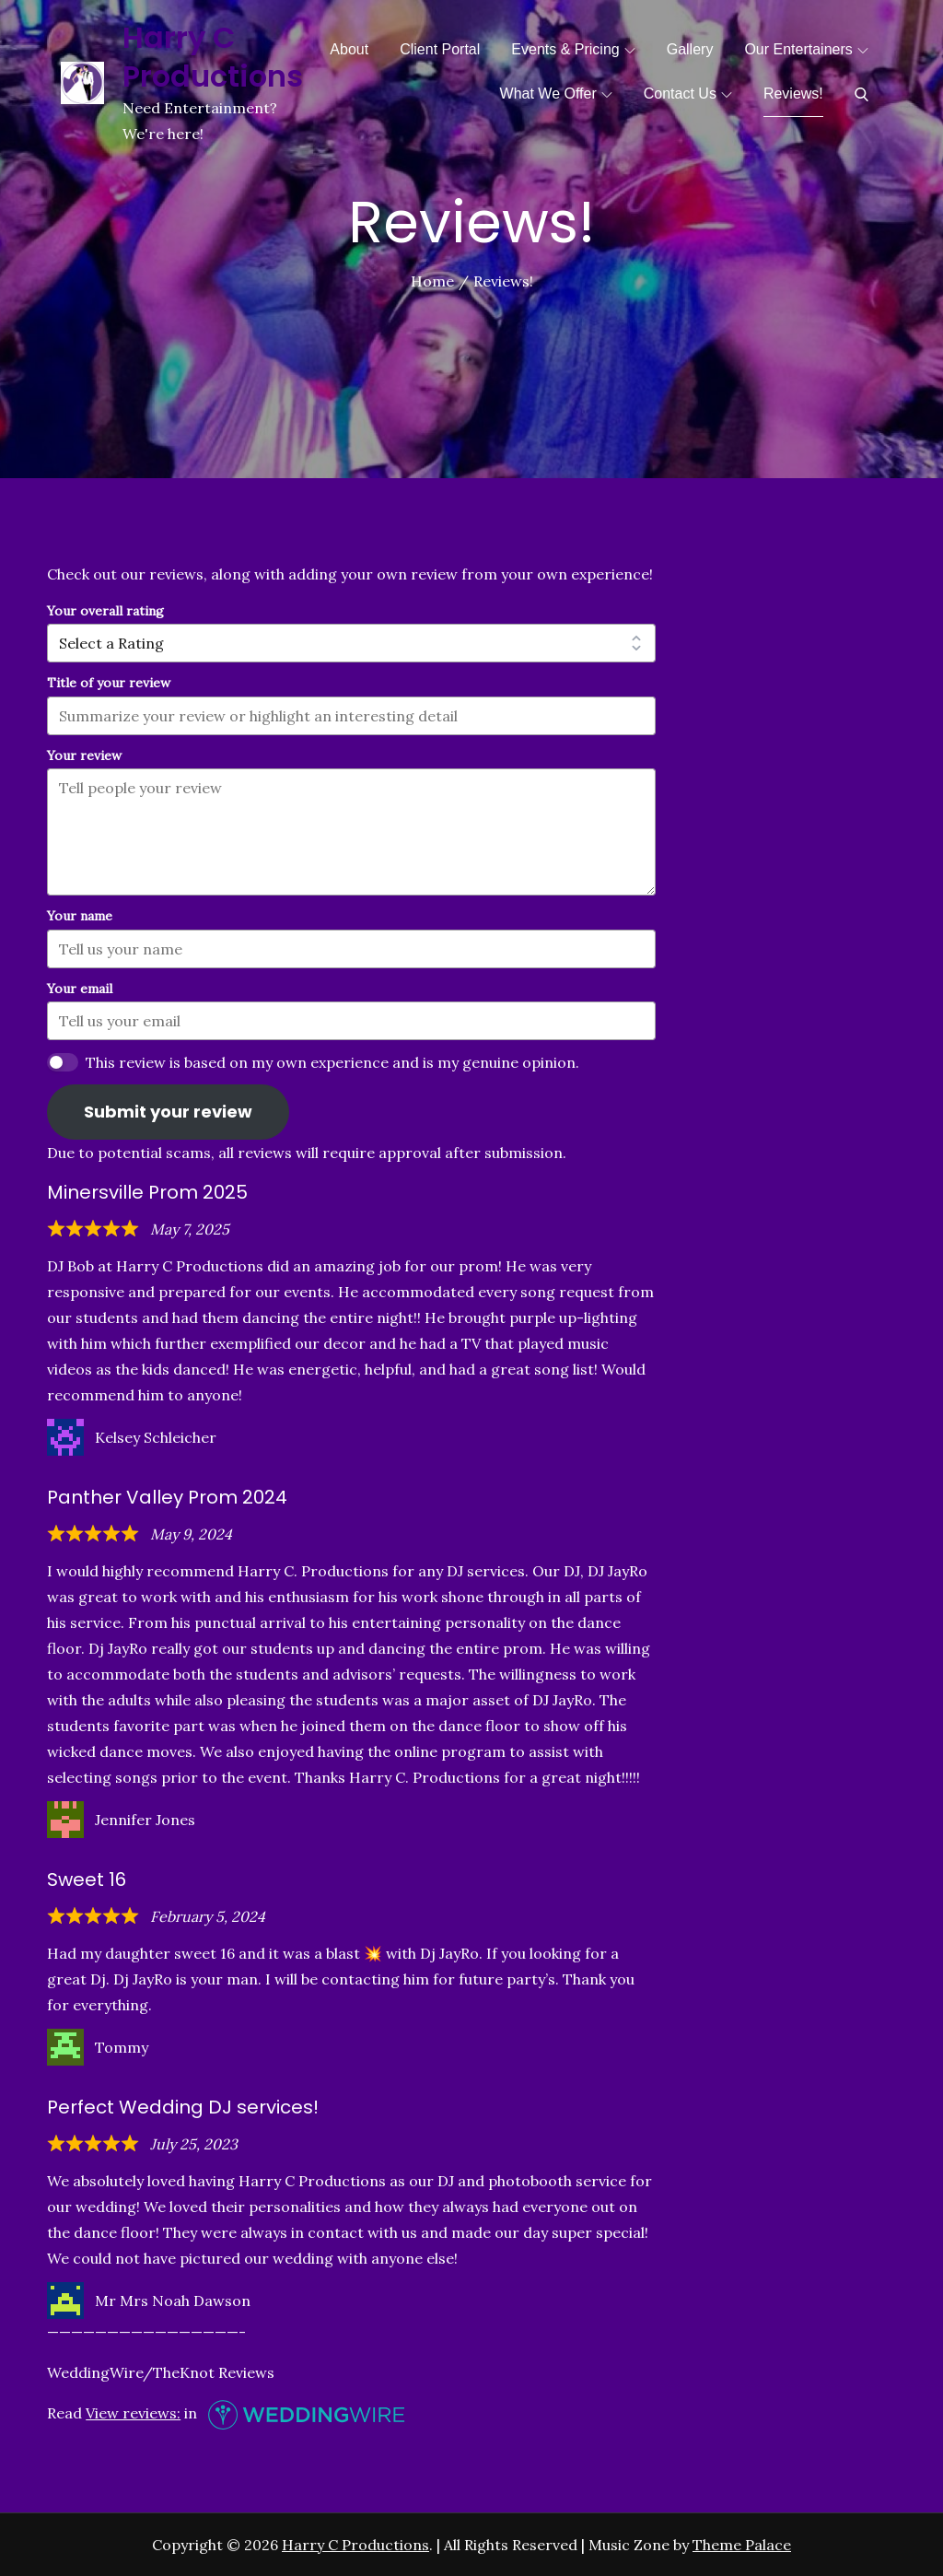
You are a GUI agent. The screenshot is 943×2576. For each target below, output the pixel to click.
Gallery (690, 49)
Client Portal (440, 49)
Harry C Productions (212, 57)
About (349, 49)
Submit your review (168, 1111)
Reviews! (793, 93)
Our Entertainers (805, 49)
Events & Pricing (572, 49)
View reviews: (133, 2413)
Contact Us (688, 93)
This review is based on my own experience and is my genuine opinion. (332, 1062)
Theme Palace (742, 2544)
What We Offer (556, 93)
